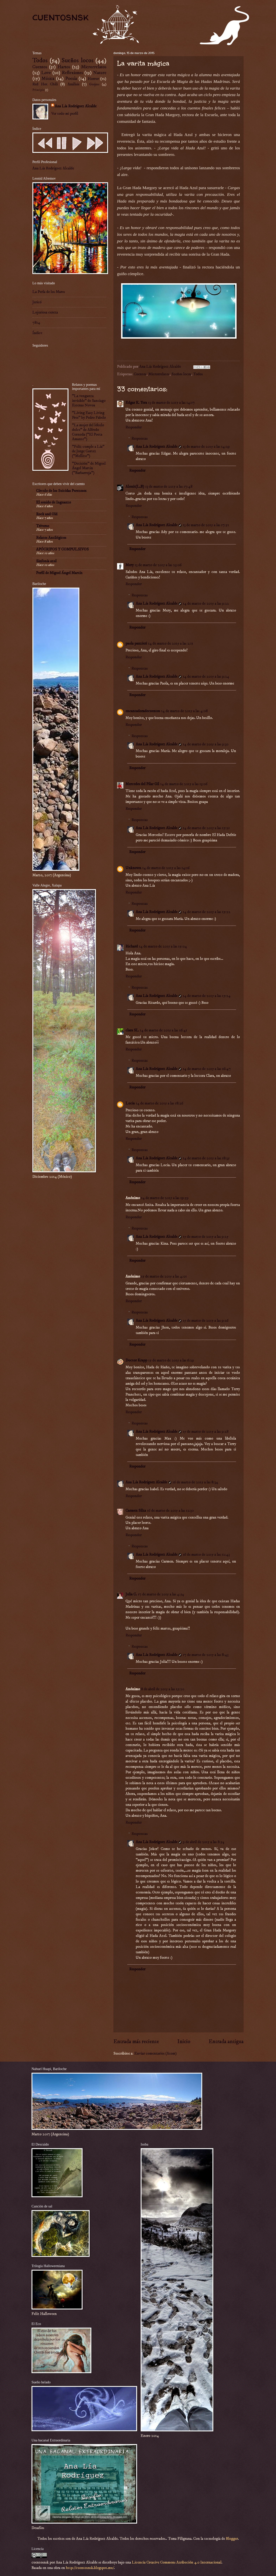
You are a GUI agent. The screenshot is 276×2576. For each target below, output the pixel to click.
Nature (99, 73)
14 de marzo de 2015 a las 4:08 (184, 711)
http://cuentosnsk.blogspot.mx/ (90, 2567)
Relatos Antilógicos (51, 537)
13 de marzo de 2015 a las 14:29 (206, 446)
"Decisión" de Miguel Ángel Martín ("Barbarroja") (89, 468)
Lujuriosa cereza (45, 312)
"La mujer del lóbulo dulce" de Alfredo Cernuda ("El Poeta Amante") (88, 432)
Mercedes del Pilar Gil (142, 784)
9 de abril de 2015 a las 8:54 (203, 1842)
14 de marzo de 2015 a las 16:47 (207, 1068)
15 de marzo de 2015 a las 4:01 (164, 1276)
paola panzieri (136, 643)
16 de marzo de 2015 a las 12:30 (170, 1510)
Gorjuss (94, 84)
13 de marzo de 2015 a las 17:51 (206, 525)
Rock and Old (46, 514)
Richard (132, 946)
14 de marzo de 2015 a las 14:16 (166, 868)
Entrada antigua (226, 2041)
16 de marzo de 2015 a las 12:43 (206, 1554)
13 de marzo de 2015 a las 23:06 (158, 565)
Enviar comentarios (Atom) (155, 2053)
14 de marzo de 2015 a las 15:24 (207, 995)
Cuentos (140, 374)
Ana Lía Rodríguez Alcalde (156, 446)
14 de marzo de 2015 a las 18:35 (206, 1158)
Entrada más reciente (136, 2041)
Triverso (42, 526)
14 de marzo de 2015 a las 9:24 (206, 676)
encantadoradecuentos (143, 711)
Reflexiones (72, 73)
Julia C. (131, 1594)
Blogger (232, 2538)
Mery (130, 565)
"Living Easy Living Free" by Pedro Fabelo (89, 415)
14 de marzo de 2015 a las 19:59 (165, 1198)
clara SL (132, 1030)
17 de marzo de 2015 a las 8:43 (205, 1654)
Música (47, 78)
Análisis (73, 84)
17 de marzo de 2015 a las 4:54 (161, 1594)
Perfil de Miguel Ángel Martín (59, 573)
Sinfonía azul (46, 561)
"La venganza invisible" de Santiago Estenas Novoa (89, 401)
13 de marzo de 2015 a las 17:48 (168, 486)
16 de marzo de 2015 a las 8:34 (195, 1482)
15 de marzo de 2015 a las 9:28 (205, 1431)
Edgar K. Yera (136, 402)
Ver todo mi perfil (64, 113)
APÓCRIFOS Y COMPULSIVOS (62, 549)
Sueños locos (181, 374)
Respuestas (139, 438)
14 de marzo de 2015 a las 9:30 (205, 744)
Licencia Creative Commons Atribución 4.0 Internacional (176, 2562)
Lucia (130, 1103)
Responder (134, 427)
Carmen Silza (136, 1510)
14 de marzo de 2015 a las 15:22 (206, 912)
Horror (93, 78)
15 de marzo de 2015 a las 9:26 (205, 1320)
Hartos (63, 67)
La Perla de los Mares (48, 291)
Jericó (37, 302)
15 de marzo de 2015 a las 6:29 (171, 1360)
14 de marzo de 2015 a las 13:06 (183, 784)
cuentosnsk (60, 16)
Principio (38, 90)
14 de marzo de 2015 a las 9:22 (206, 603)
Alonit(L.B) (135, 486)
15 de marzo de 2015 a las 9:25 (205, 1236)
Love (46, 73)
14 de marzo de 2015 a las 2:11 (170, 643)
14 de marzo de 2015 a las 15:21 (206, 828)
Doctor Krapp (136, 1360)
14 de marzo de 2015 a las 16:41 (163, 1030)
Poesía (71, 78)
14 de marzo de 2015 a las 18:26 (159, 1103)
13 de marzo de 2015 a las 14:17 (171, 402)
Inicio (183, 2041)
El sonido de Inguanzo (53, 502)
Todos (198, 374)
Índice (37, 333)
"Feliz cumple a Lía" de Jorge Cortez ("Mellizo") (88, 451)
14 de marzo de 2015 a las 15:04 (163, 946)
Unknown (133, 868)
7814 (36, 322)
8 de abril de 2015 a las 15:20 (162, 1689)
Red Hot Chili (45, 84)
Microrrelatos (159, 374)
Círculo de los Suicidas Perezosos (61, 490)
